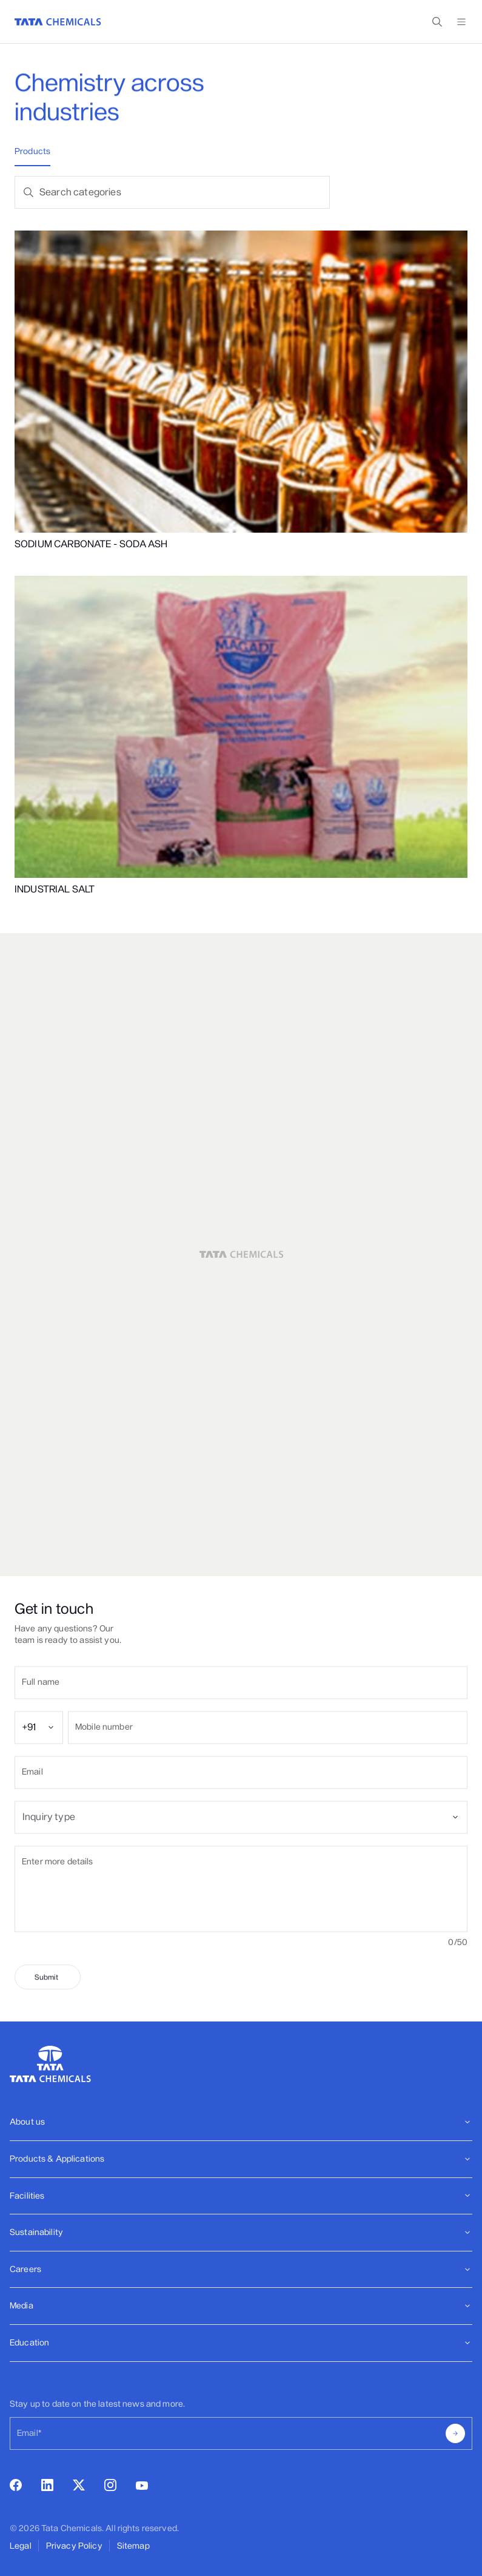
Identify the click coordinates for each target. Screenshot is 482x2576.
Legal (21, 2546)
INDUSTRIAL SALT (55, 889)
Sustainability (241, 2232)
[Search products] (184, 192)
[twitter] (79, 2487)
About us (241, 2122)
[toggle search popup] (437, 22)
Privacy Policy (74, 2546)
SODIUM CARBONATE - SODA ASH (91, 544)
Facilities (241, 2196)
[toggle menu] (461, 22)
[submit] (48, 2004)
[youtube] (142, 2486)
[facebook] (16, 2487)
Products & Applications (241, 2159)
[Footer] (241, 2122)
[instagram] (110, 2487)
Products (32, 151)
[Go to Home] (58, 21)
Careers (241, 2269)
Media (241, 2306)
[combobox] (39, 1746)
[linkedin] (47, 2487)
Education (241, 2343)
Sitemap (133, 2546)
